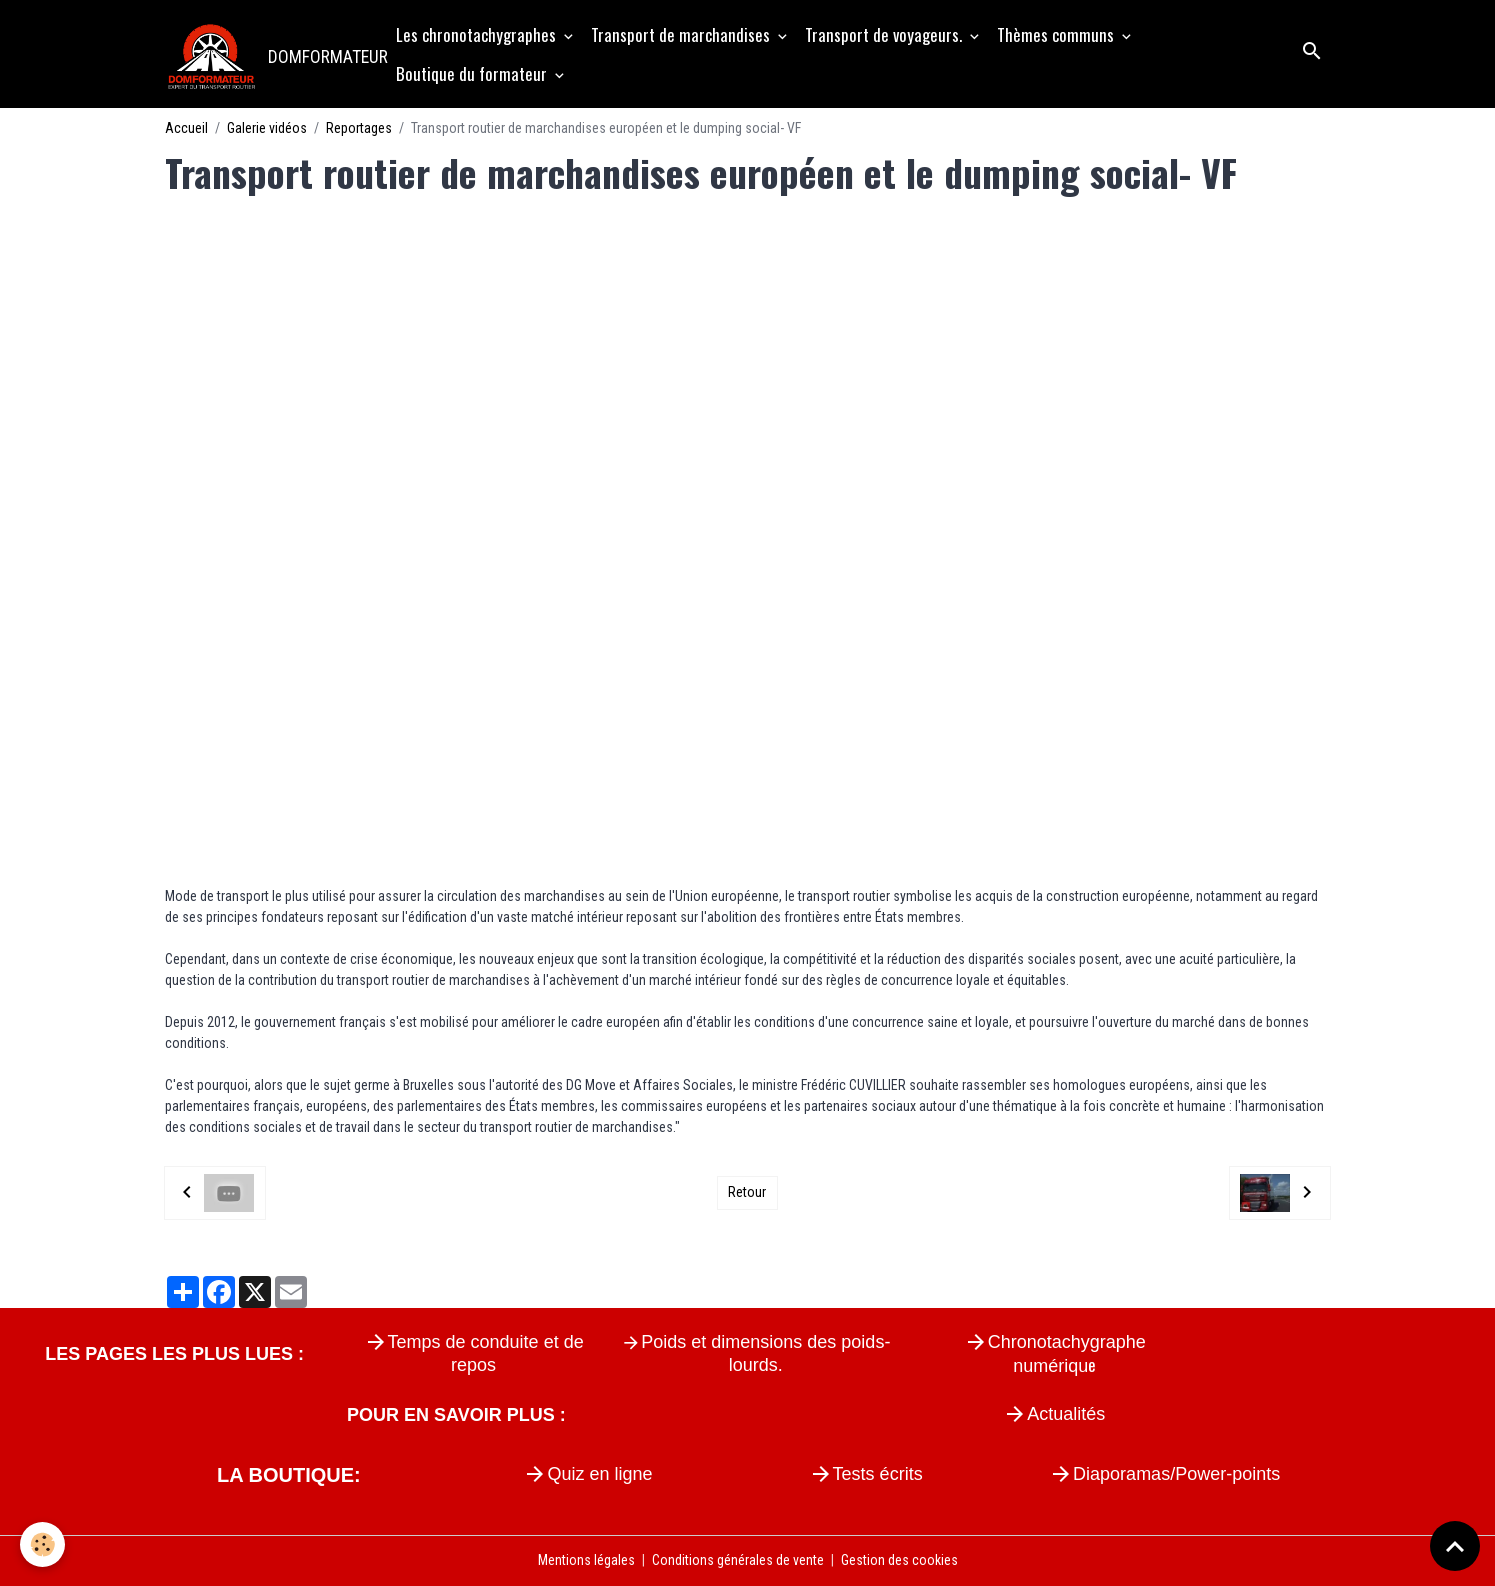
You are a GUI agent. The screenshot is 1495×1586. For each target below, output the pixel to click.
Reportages (359, 128)
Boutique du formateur (473, 73)
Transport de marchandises (682, 34)
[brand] (270, 54)
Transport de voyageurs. (885, 34)
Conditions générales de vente (738, 1560)
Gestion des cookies (899, 1560)
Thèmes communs (1057, 34)
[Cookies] (42, 1544)
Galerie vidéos (267, 128)
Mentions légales (586, 1560)
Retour (747, 1192)
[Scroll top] (1455, 1546)
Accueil (186, 128)
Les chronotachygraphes (478, 34)
